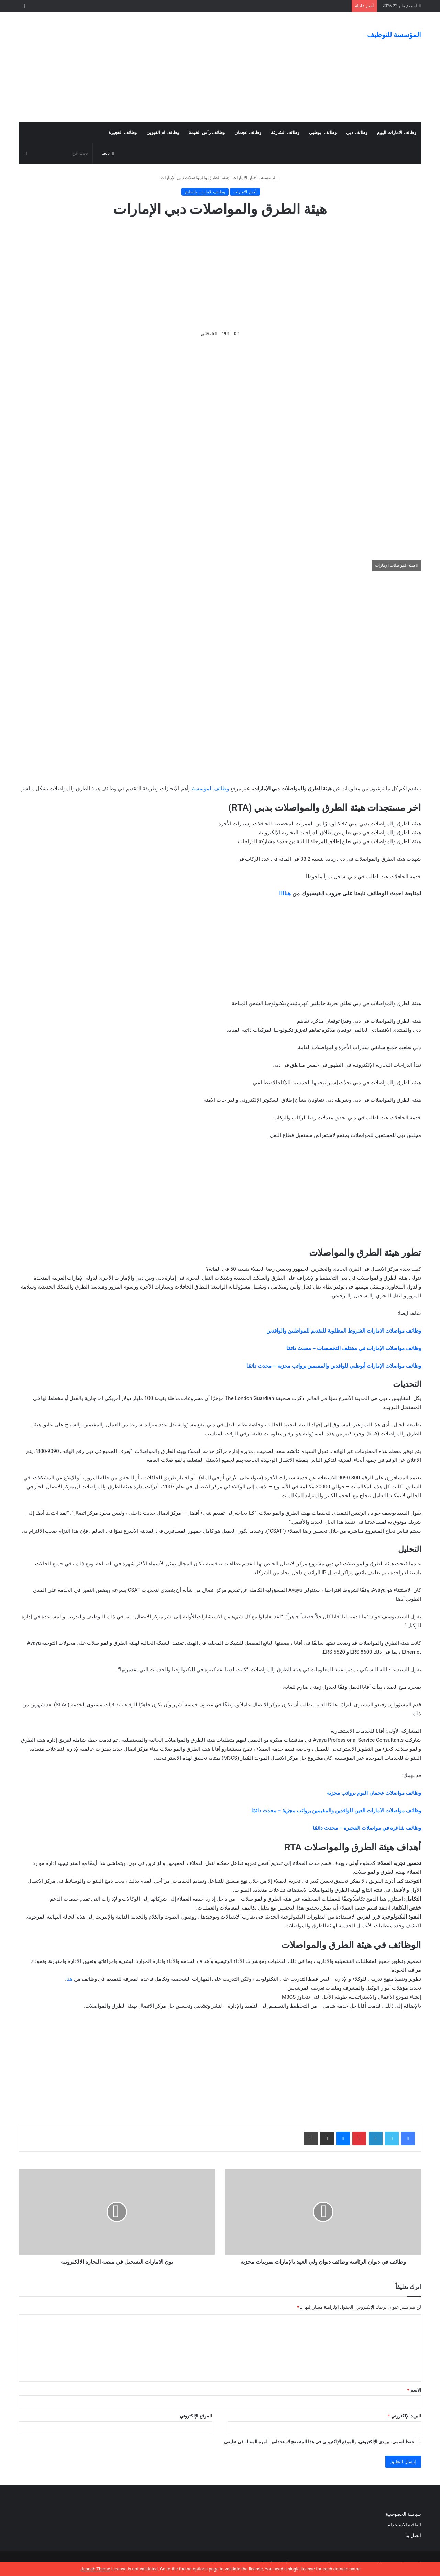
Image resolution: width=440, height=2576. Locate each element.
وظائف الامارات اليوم (396, 132)
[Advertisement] (151, 67)
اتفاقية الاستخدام (404, 2525)
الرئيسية (270, 177)
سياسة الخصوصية (403, 2514)
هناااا (285, 893)
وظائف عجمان (247, 132)
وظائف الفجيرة (122, 132)
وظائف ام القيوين (162, 132)
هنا (69, 1979)
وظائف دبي (356, 132)
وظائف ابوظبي (323, 132)
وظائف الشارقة (285, 132)
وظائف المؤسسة (210, 788)
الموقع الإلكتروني (196, 2416)
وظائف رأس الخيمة (206, 132)
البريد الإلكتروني (404, 2416)
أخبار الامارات (244, 177)
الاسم (414, 2390)
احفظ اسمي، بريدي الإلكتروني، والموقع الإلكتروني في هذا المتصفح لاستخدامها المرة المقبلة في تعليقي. (319, 2441)
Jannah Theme (95, 2569)
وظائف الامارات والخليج (205, 191)
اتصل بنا (412, 2535)
